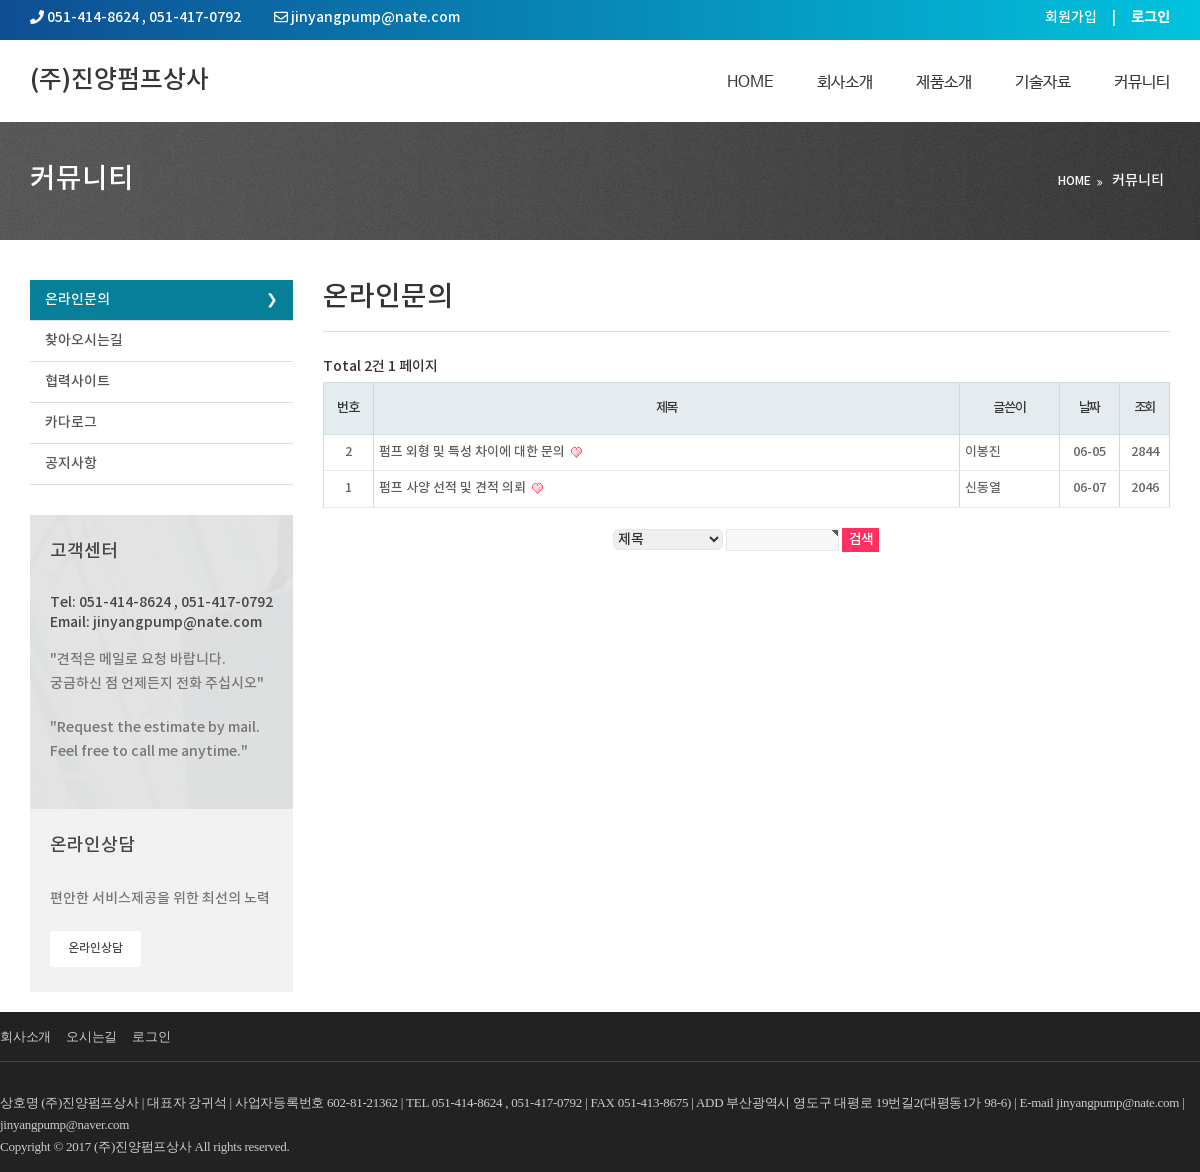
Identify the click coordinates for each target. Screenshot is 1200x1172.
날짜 (1089, 408)
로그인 (151, 1036)
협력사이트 (77, 381)
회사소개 (845, 82)
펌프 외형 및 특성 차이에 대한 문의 (473, 452)
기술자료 (1043, 82)
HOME (1074, 181)
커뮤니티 (1142, 82)
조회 (1144, 408)
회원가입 (1071, 17)
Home (750, 82)
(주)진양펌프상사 (119, 80)
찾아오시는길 (84, 340)
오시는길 (91, 1036)
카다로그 (71, 422)
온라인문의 (77, 299)
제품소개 (944, 82)
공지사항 (71, 463)
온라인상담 (95, 948)
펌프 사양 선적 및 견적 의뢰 (454, 488)
